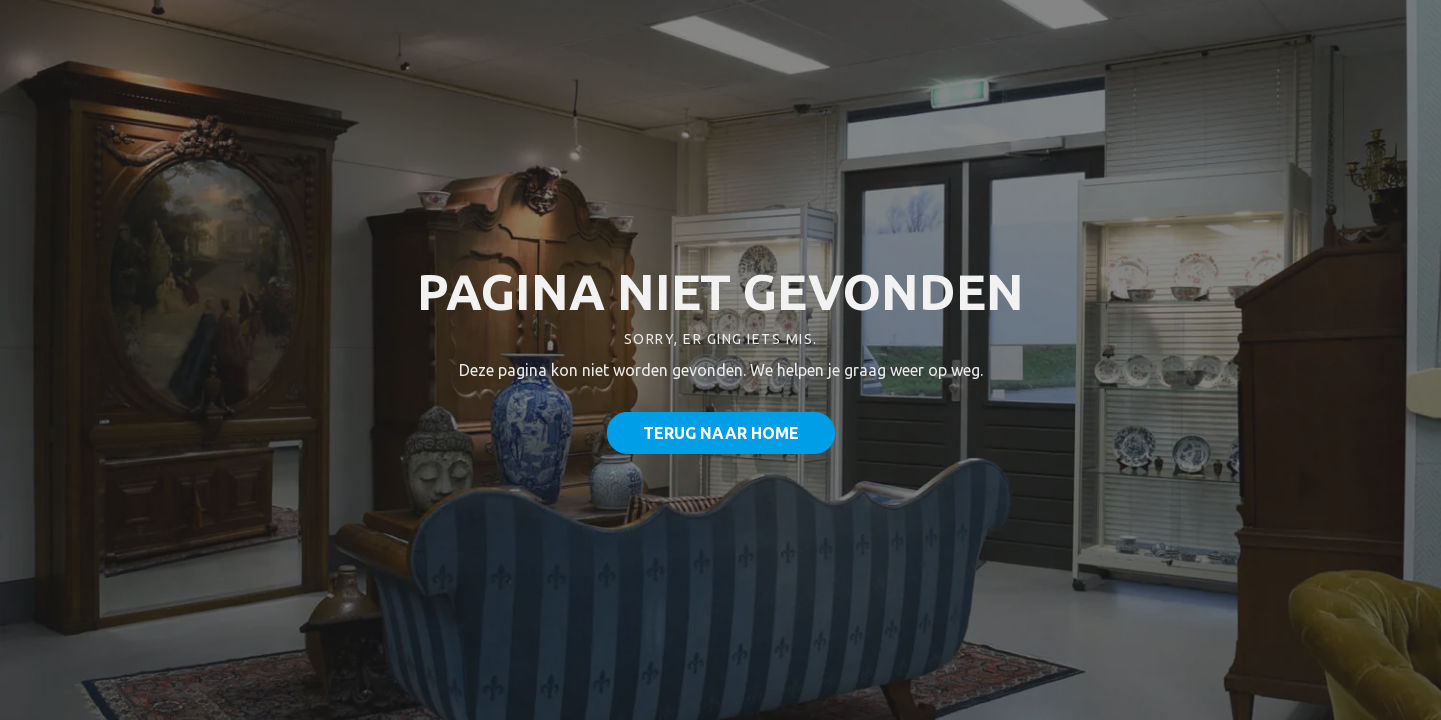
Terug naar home (721, 433)
